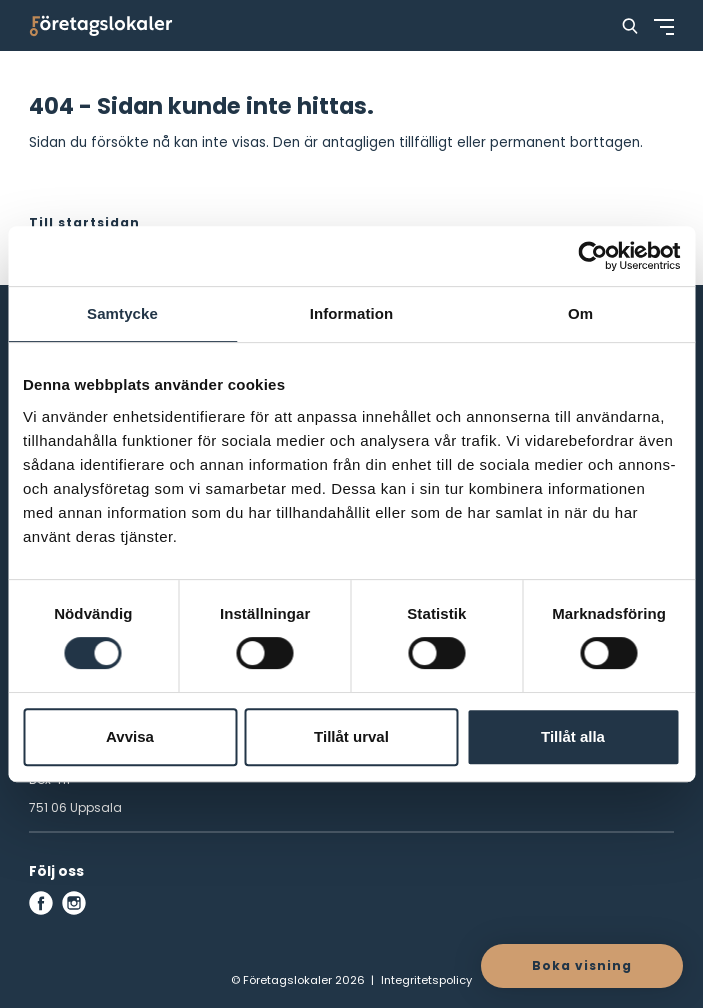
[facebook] (41, 903)
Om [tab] (580, 313)
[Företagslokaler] (101, 25)
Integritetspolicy (426, 980)
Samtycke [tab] (122, 313)
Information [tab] (352, 313)
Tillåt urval (351, 736)
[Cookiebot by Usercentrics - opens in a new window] (592, 256)
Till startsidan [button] (84, 222)
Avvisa (130, 736)
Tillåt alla (573, 736)
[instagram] (74, 903)
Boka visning (582, 965)
